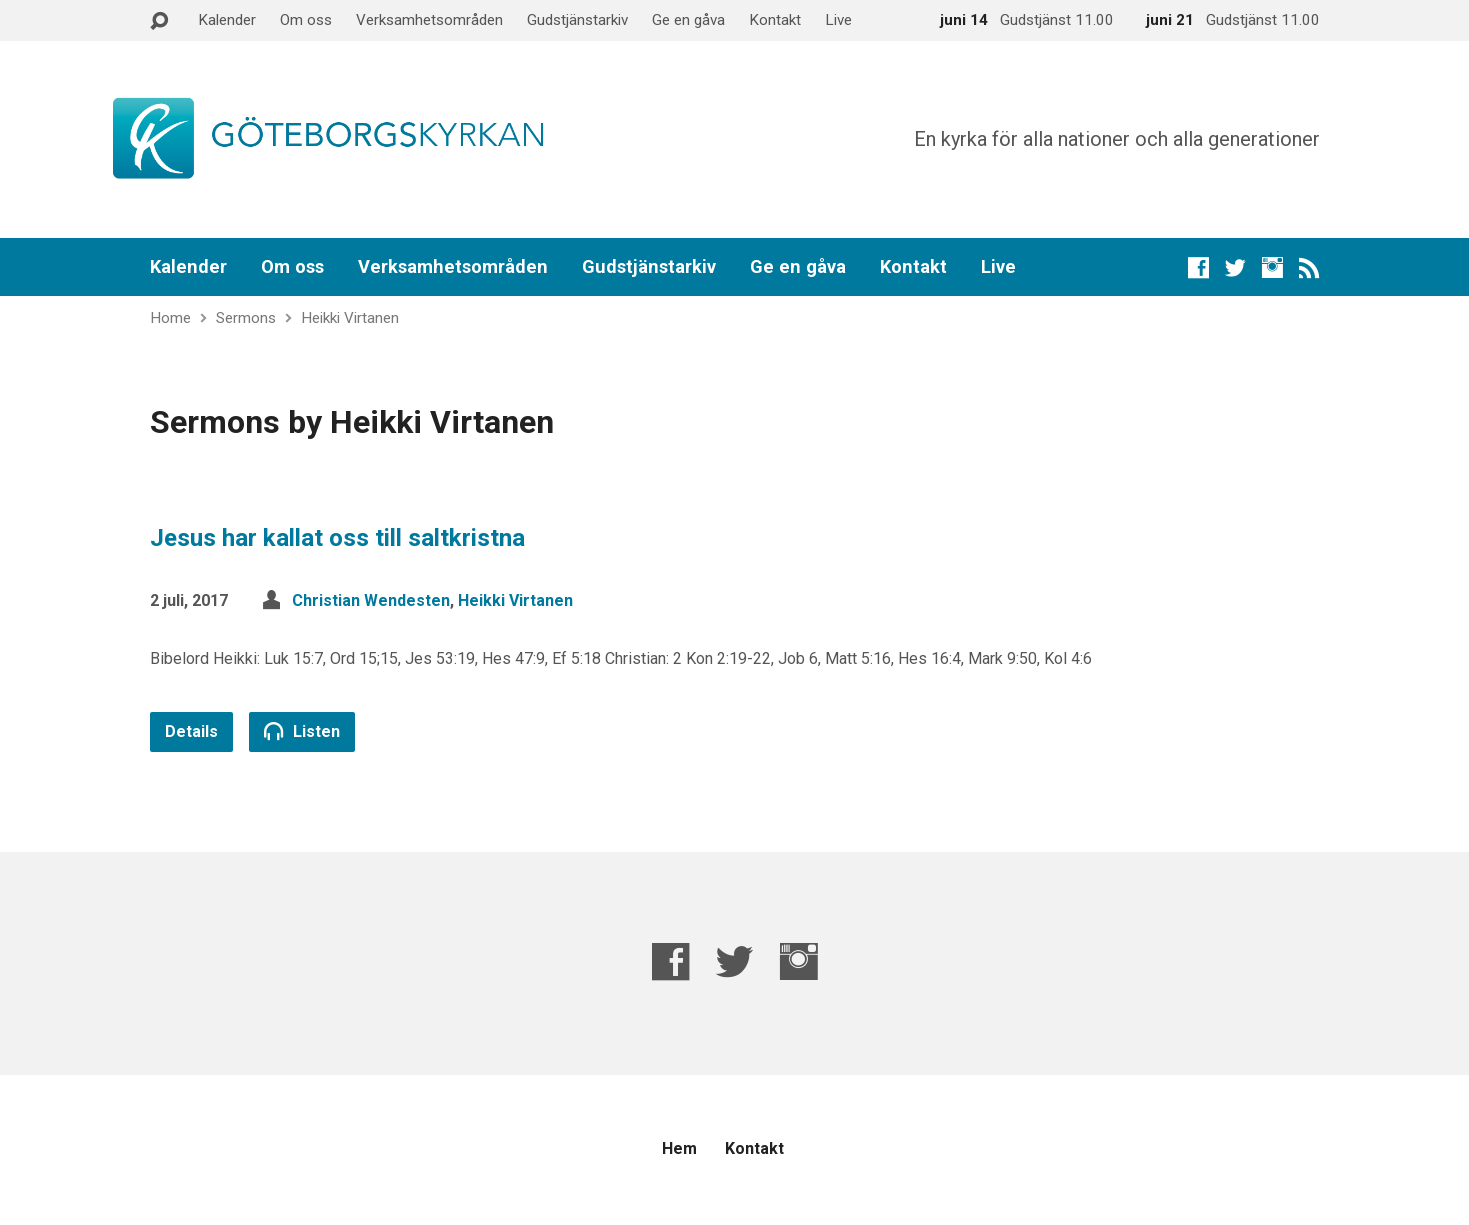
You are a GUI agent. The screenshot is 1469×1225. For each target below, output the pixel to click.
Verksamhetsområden (429, 20)
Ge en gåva (688, 20)
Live (838, 20)
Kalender (227, 20)
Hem (679, 1148)
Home (170, 318)
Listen (302, 731)
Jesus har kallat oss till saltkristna (337, 538)
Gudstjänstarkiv (577, 20)
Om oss (306, 20)
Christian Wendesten (371, 600)
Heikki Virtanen (350, 318)
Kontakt (775, 20)
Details (191, 731)
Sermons (246, 318)
